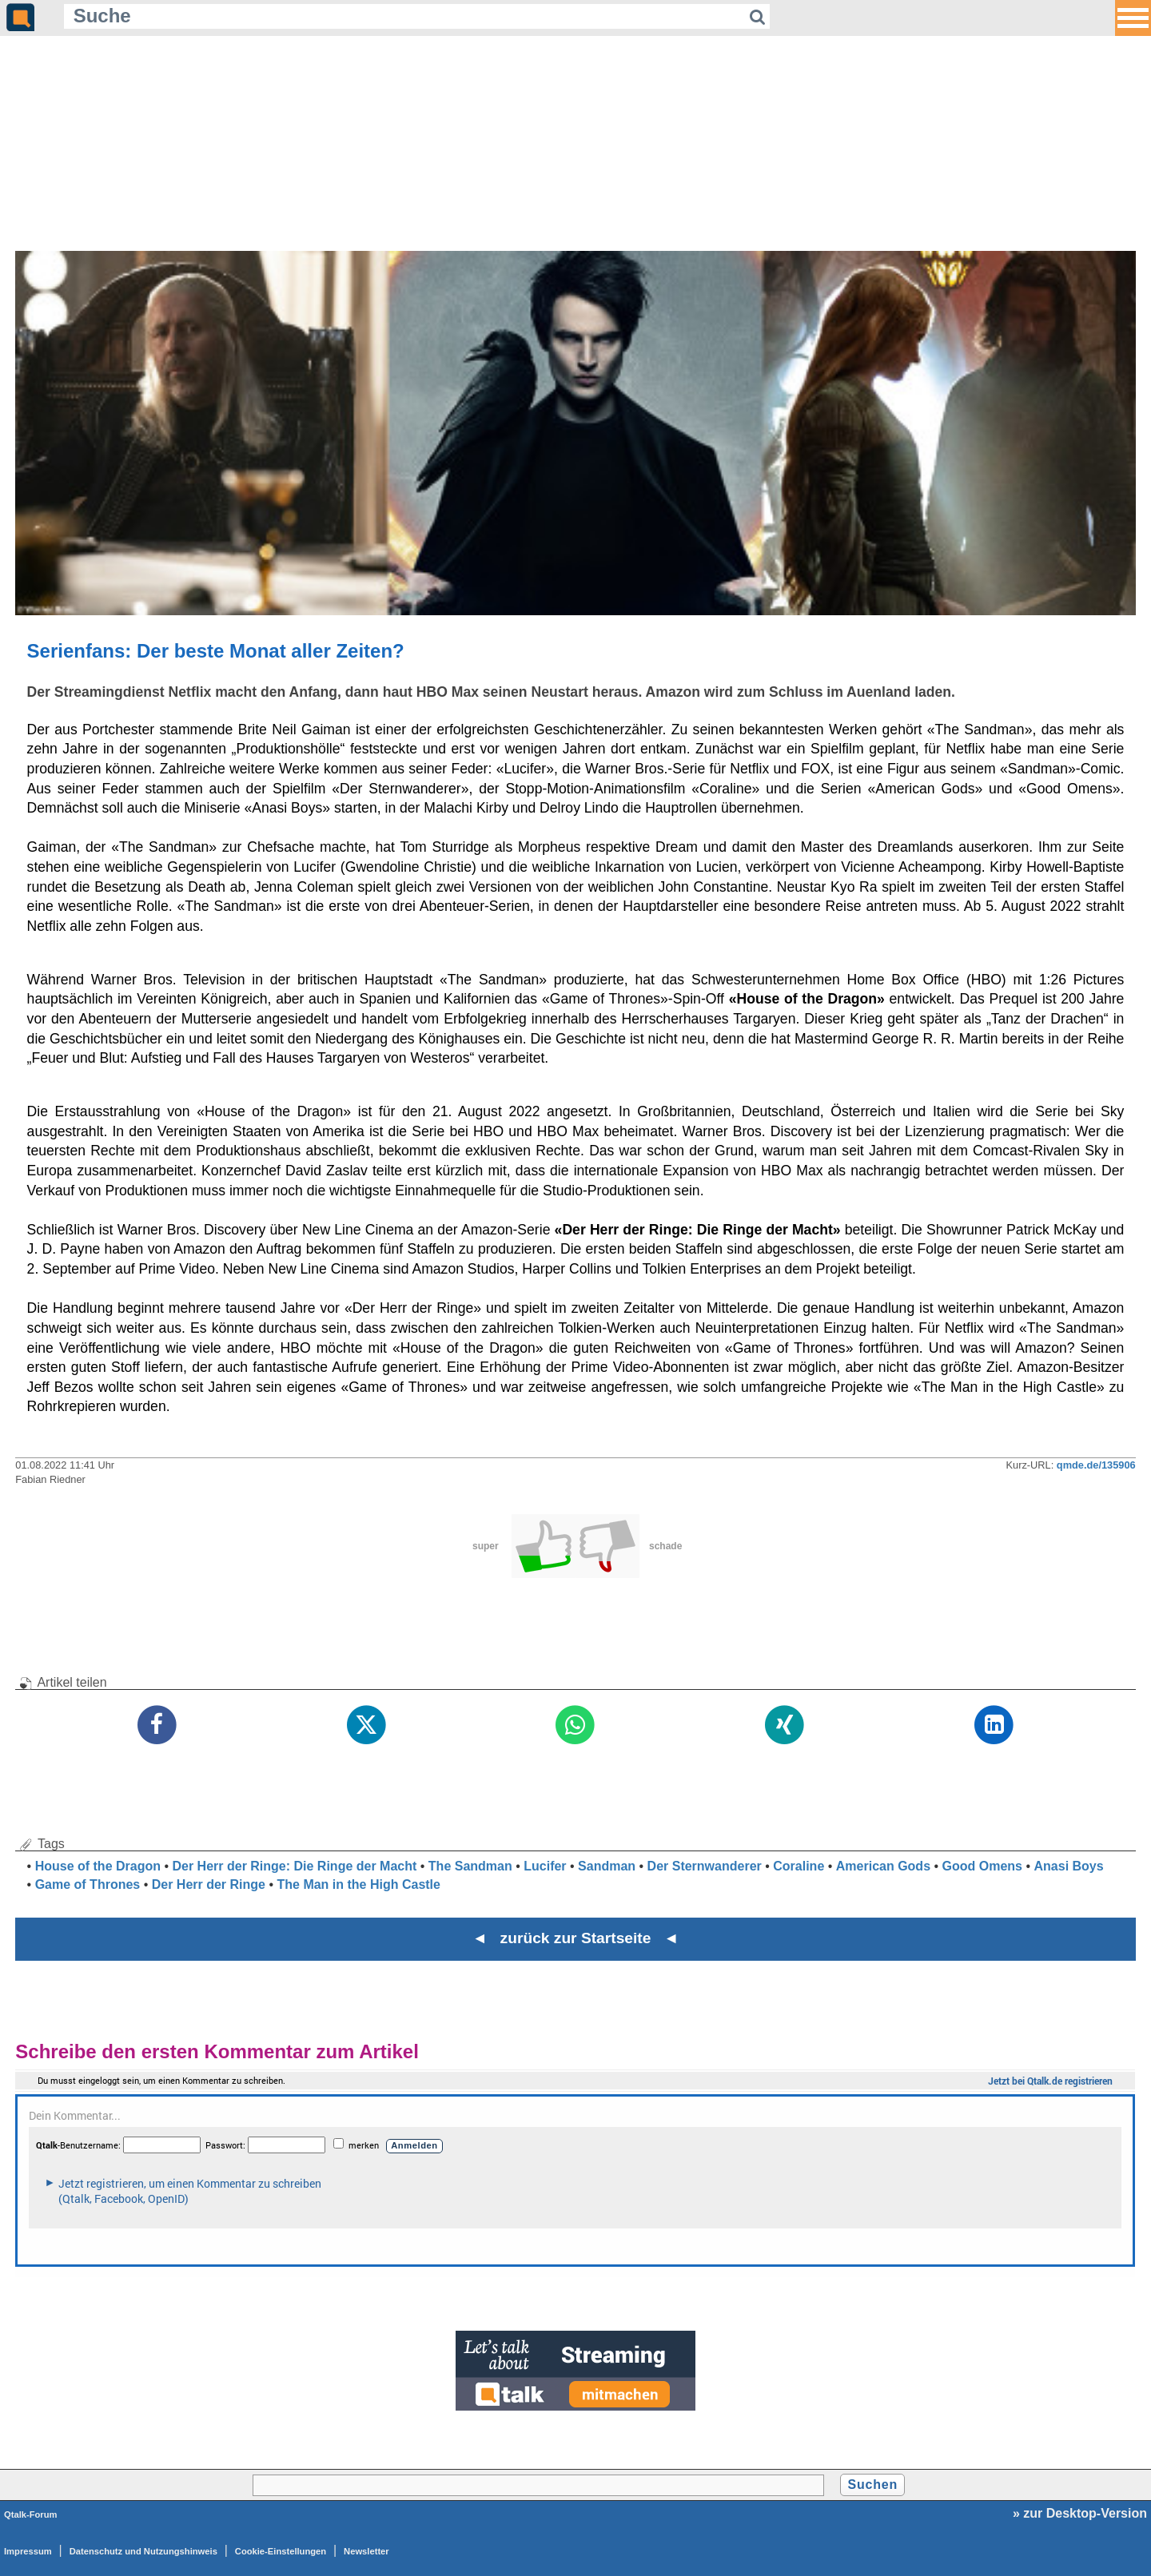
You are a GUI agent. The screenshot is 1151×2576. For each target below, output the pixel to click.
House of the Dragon (98, 1866)
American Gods (883, 1866)
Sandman (606, 1866)
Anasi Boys (1069, 1866)
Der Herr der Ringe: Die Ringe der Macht (294, 1866)
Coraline (798, 1866)
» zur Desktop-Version (1080, 2513)
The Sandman (470, 1866)
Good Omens (982, 1866)
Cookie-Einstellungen (280, 2551)
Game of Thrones (88, 1884)
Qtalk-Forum (31, 2514)
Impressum (28, 2551)
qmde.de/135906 (1096, 1465)
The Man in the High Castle (358, 1884)
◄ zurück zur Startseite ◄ (575, 1938)
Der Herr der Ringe (208, 1884)
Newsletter (366, 2551)
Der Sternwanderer (704, 1866)
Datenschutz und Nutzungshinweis (143, 2551)
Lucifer (545, 1866)
